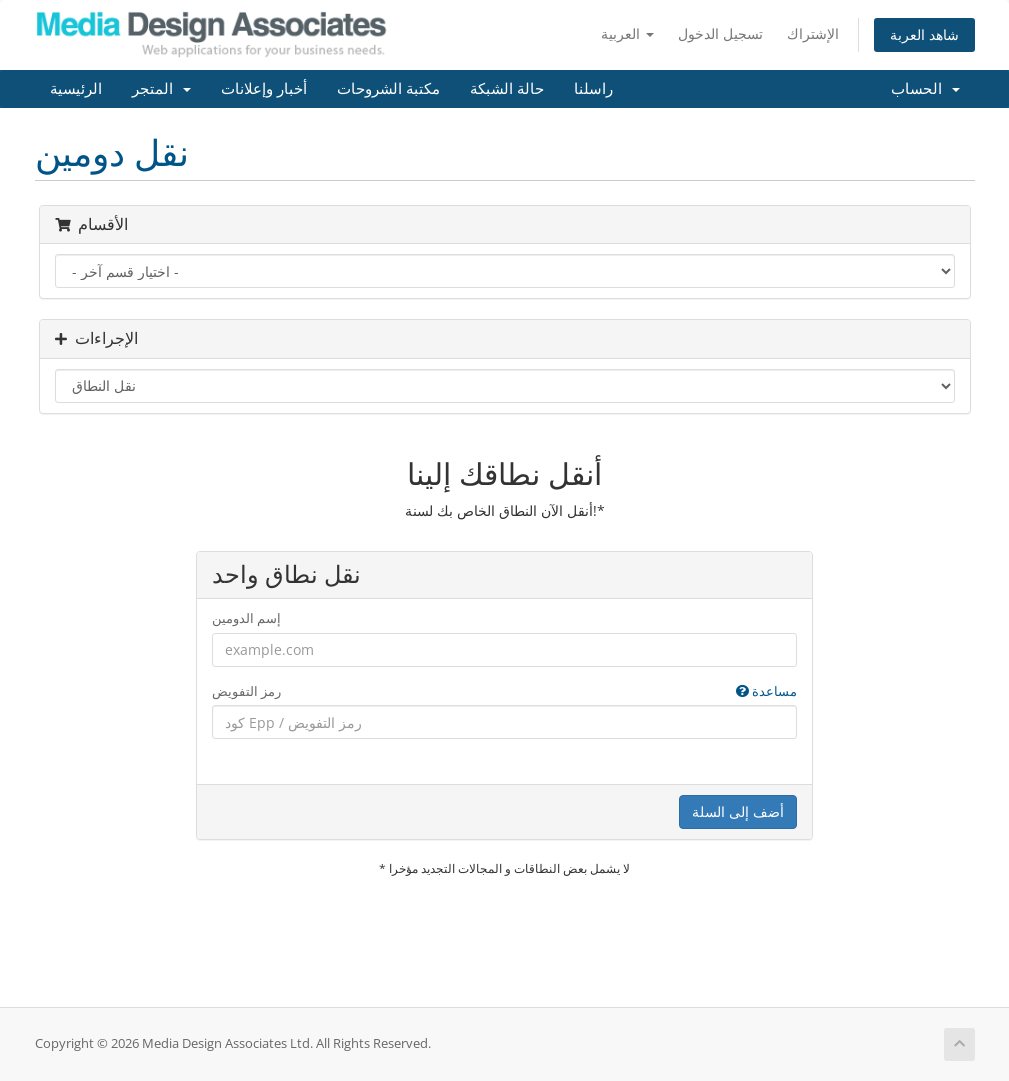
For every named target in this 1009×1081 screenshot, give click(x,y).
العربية (627, 33)
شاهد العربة (924, 34)
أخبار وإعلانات (264, 89)
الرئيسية (76, 89)
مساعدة (766, 691)
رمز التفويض (504, 691)
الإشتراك (813, 33)
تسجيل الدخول (720, 33)
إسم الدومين (246, 618)
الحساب (925, 89)
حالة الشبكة (507, 89)
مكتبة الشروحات (388, 89)
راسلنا (593, 89)
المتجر (161, 89)
